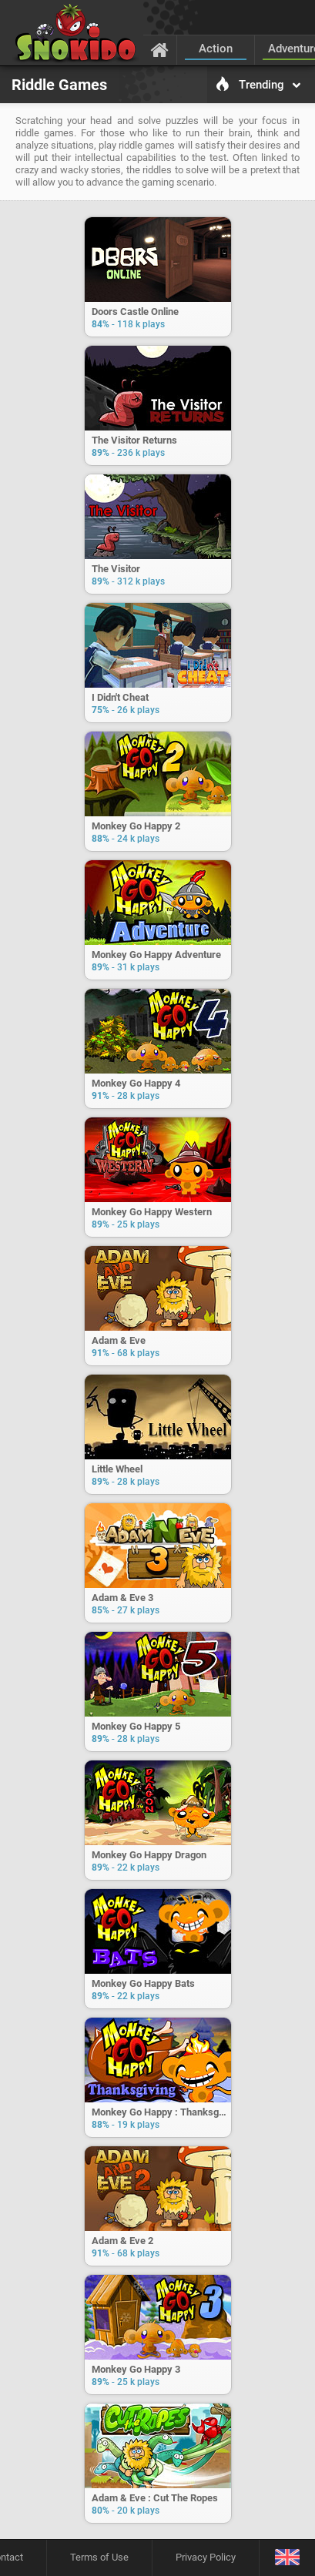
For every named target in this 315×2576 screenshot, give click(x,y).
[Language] (287, 2558)
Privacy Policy (206, 2557)
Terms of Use (99, 2557)
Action (216, 48)
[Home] (160, 49)
